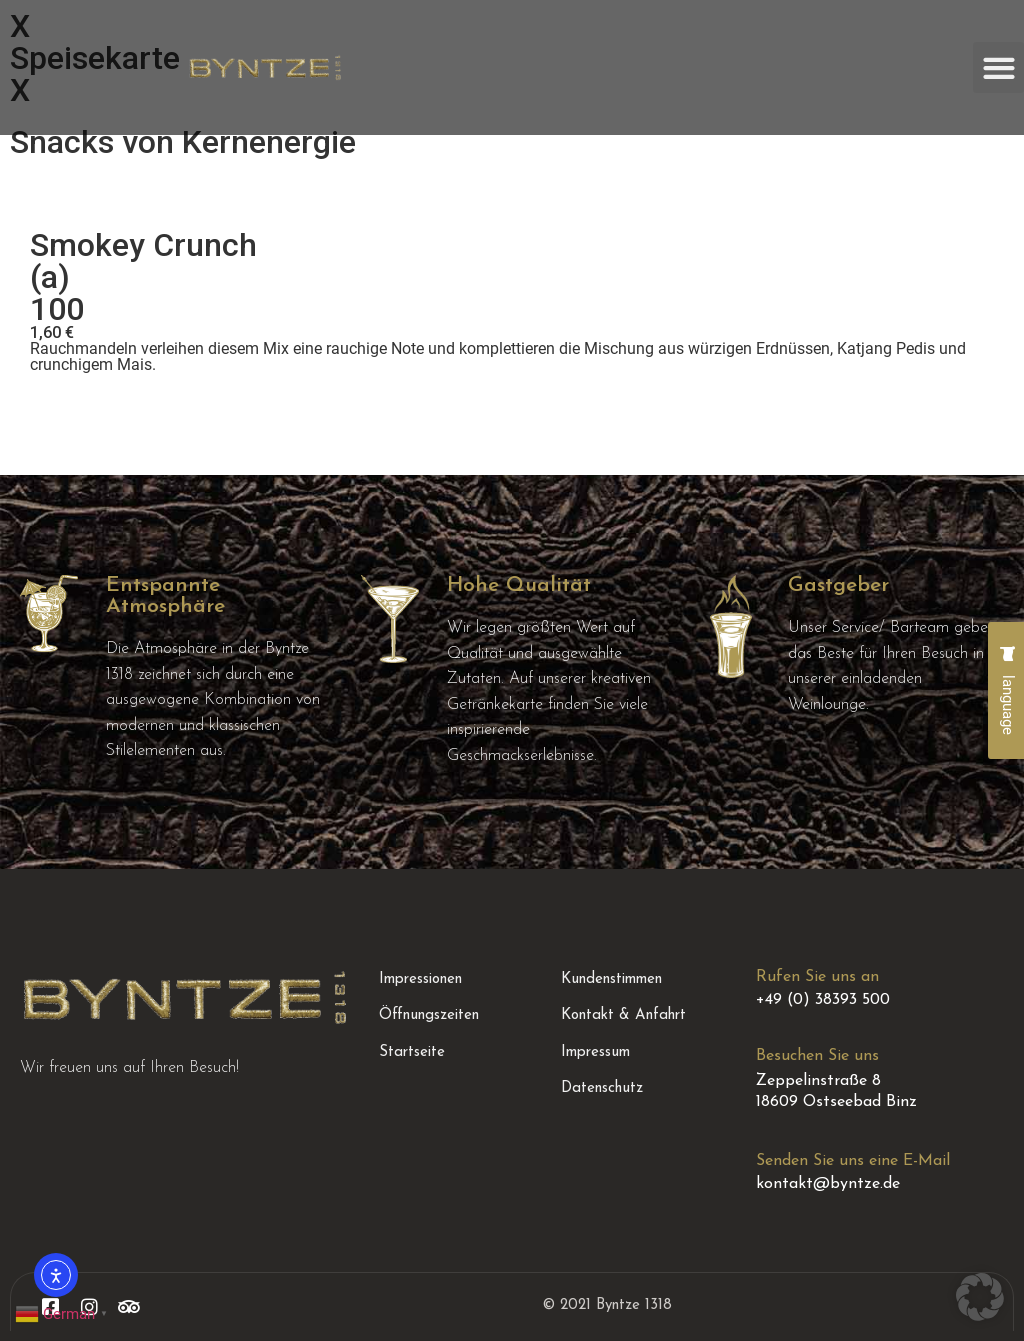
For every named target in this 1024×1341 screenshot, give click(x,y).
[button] (998, 67)
